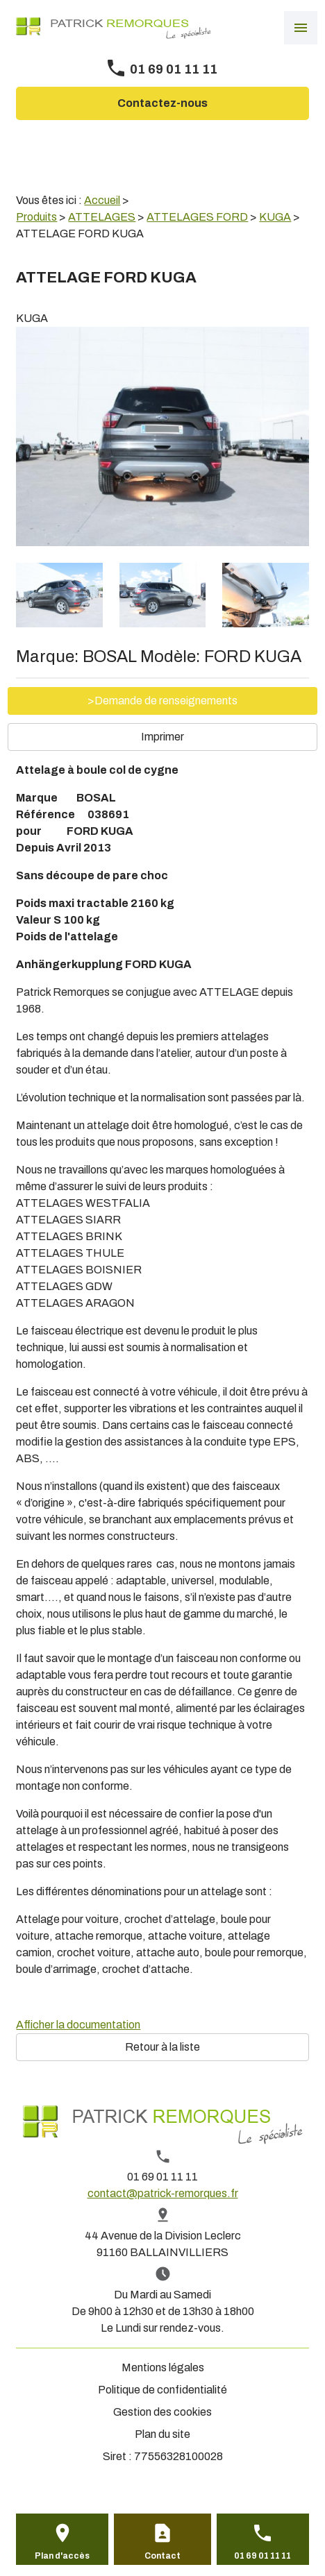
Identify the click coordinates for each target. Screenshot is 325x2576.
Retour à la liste (162, 2047)
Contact (162, 2556)
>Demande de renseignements (163, 700)
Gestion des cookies (162, 2412)
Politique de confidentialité (162, 2390)
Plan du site (162, 2434)
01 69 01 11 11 (173, 69)
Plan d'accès (62, 2556)
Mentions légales (163, 2367)
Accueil (102, 200)
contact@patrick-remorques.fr (163, 2193)
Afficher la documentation (78, 2025)
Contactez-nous (162, 103)
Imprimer (162, 737)
